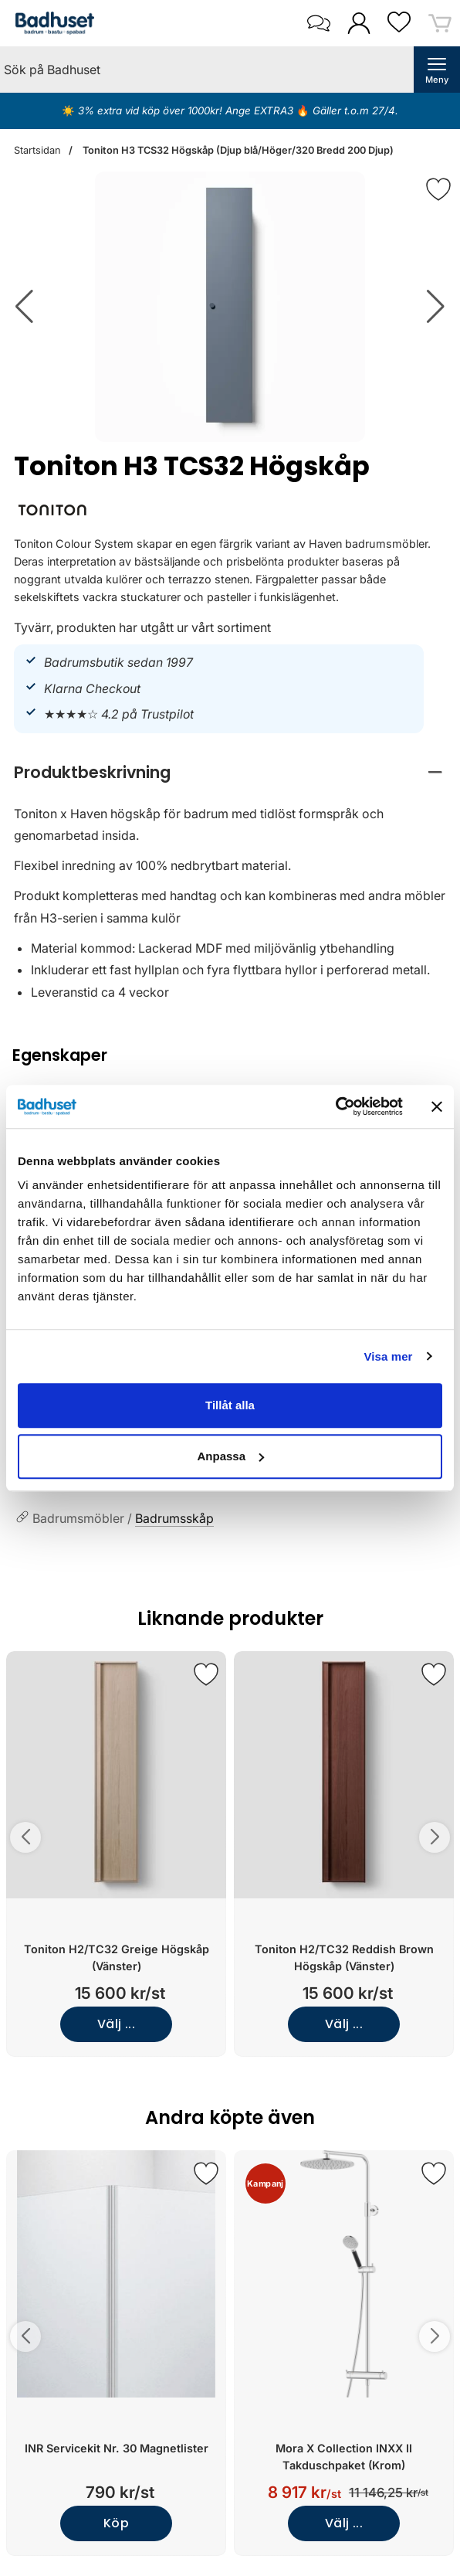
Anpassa (230, 1456)
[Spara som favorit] (206, 1674)
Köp (116, 2523)
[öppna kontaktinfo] (318, 23)
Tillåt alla (230, 1405)
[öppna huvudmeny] (437, 69)
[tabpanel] (230, 884)
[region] (230, 772)
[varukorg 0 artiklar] (440, 23)
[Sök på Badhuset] (207, 69)
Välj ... (116, 2024)
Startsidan (37, 150)
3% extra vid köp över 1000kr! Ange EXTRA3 (187, 110)
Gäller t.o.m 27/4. (353, 110)
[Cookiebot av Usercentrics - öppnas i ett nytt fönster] (335, 1106)
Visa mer (388, 1356)
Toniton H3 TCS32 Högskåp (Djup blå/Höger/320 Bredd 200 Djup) (237, 150)
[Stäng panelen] (436, 1106)
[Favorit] (438, 189)
